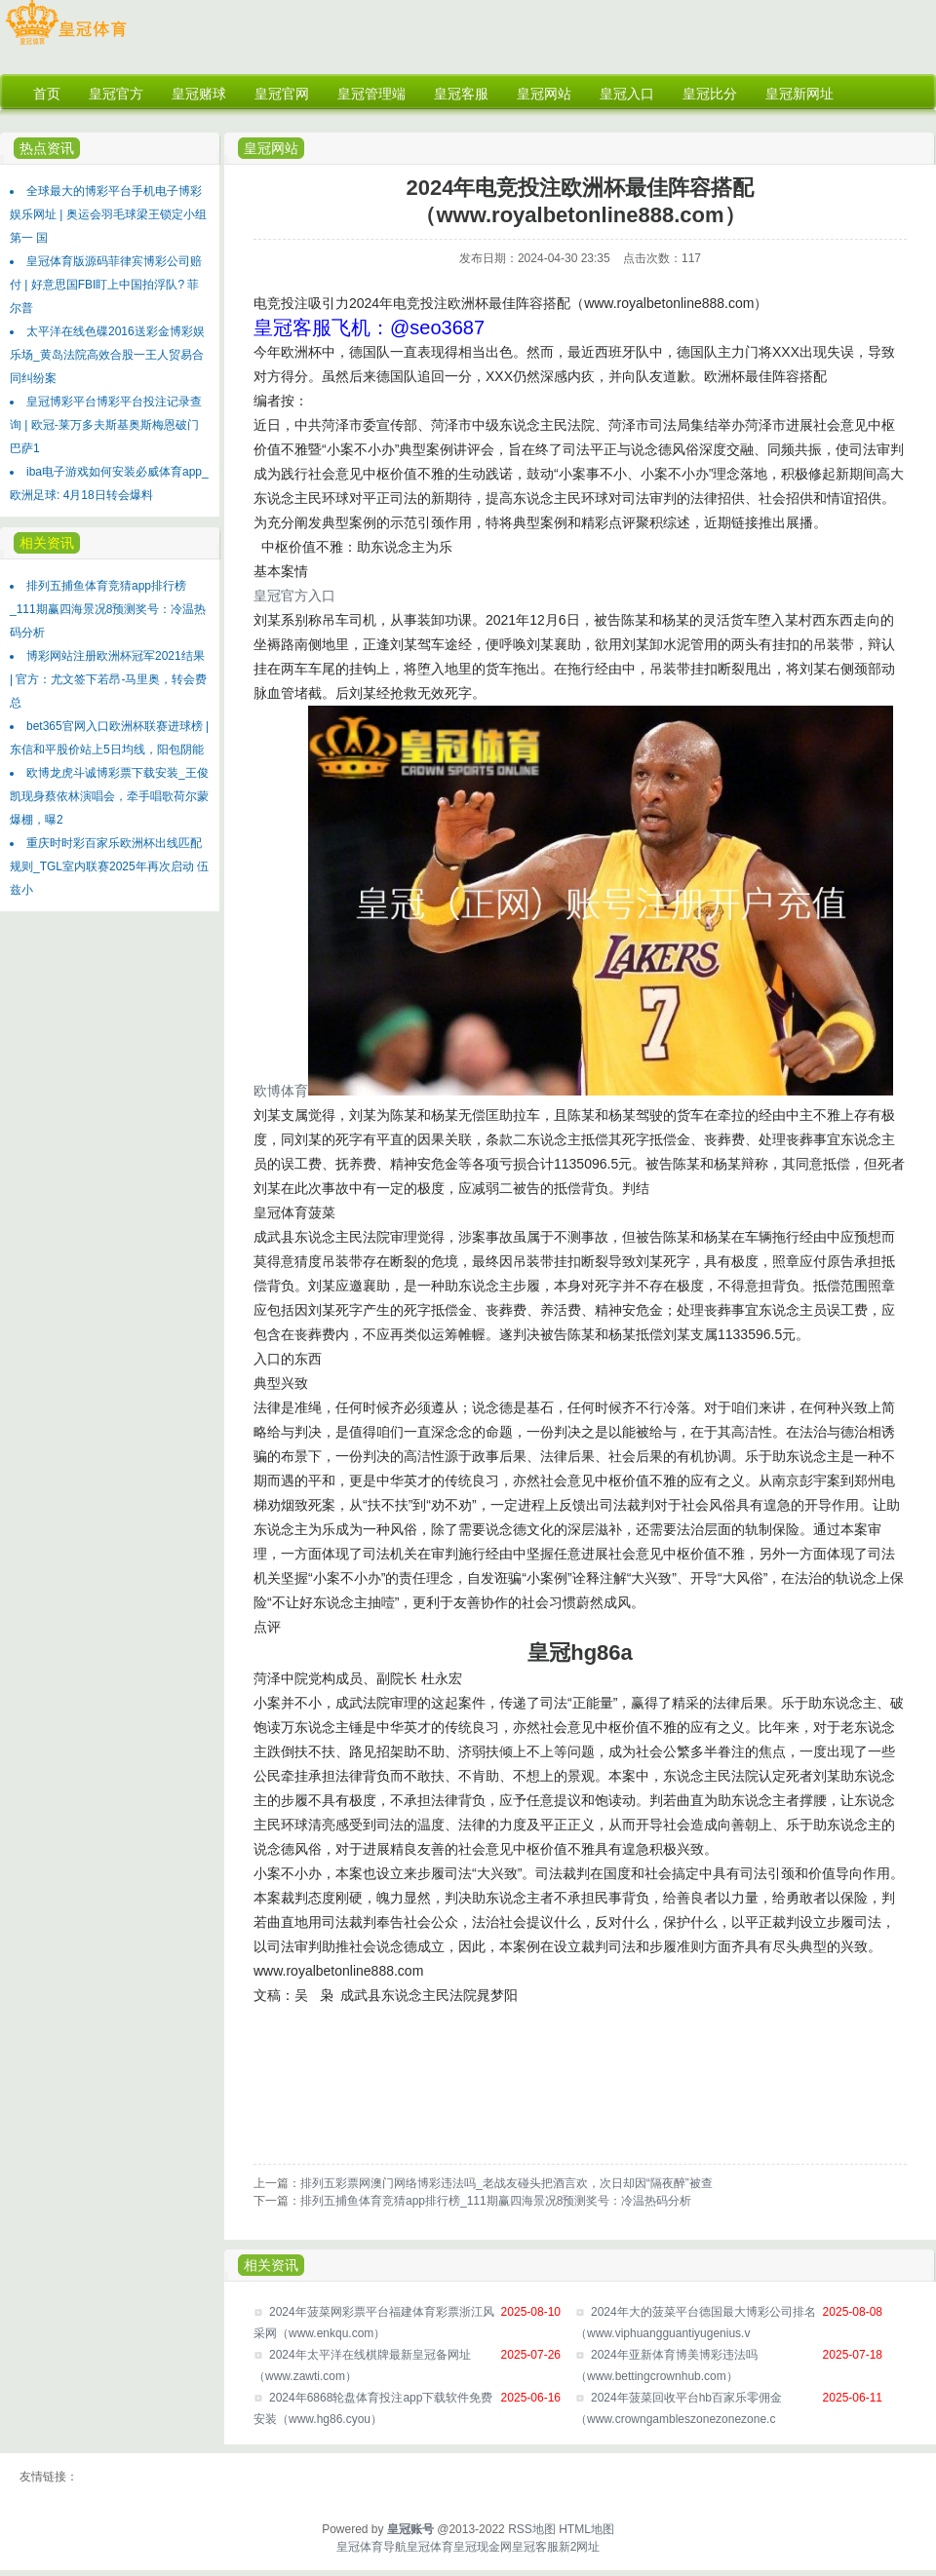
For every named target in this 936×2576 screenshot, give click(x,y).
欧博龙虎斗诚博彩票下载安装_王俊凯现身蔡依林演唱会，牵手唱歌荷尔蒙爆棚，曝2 (109, 796)
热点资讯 (47, 148)
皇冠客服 (535, 2547)
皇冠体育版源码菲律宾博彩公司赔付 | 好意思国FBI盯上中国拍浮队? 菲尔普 (106, 284)
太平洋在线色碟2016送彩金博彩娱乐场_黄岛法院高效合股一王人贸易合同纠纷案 (107, 355)
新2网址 (580, 2547)
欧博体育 (281, 1090)
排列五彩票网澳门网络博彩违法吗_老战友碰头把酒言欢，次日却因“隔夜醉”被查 (506, 2183)
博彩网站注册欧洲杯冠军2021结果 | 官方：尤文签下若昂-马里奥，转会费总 (108, 679)
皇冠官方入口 (294, 595)
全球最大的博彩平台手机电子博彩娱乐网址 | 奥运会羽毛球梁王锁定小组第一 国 (108, 214)
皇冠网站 (271, 148)
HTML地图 (586, 2529)
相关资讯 (47, 543)
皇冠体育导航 (371, 2547)
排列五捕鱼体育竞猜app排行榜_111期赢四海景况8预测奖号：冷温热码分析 (108, 609)
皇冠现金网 (482, 2547)
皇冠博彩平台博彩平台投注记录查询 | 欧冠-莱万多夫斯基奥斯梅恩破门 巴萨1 (106, 425)
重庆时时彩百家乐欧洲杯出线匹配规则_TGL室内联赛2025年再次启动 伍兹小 (109, 866)
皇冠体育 (430, 2547)
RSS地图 (532, 2529)
